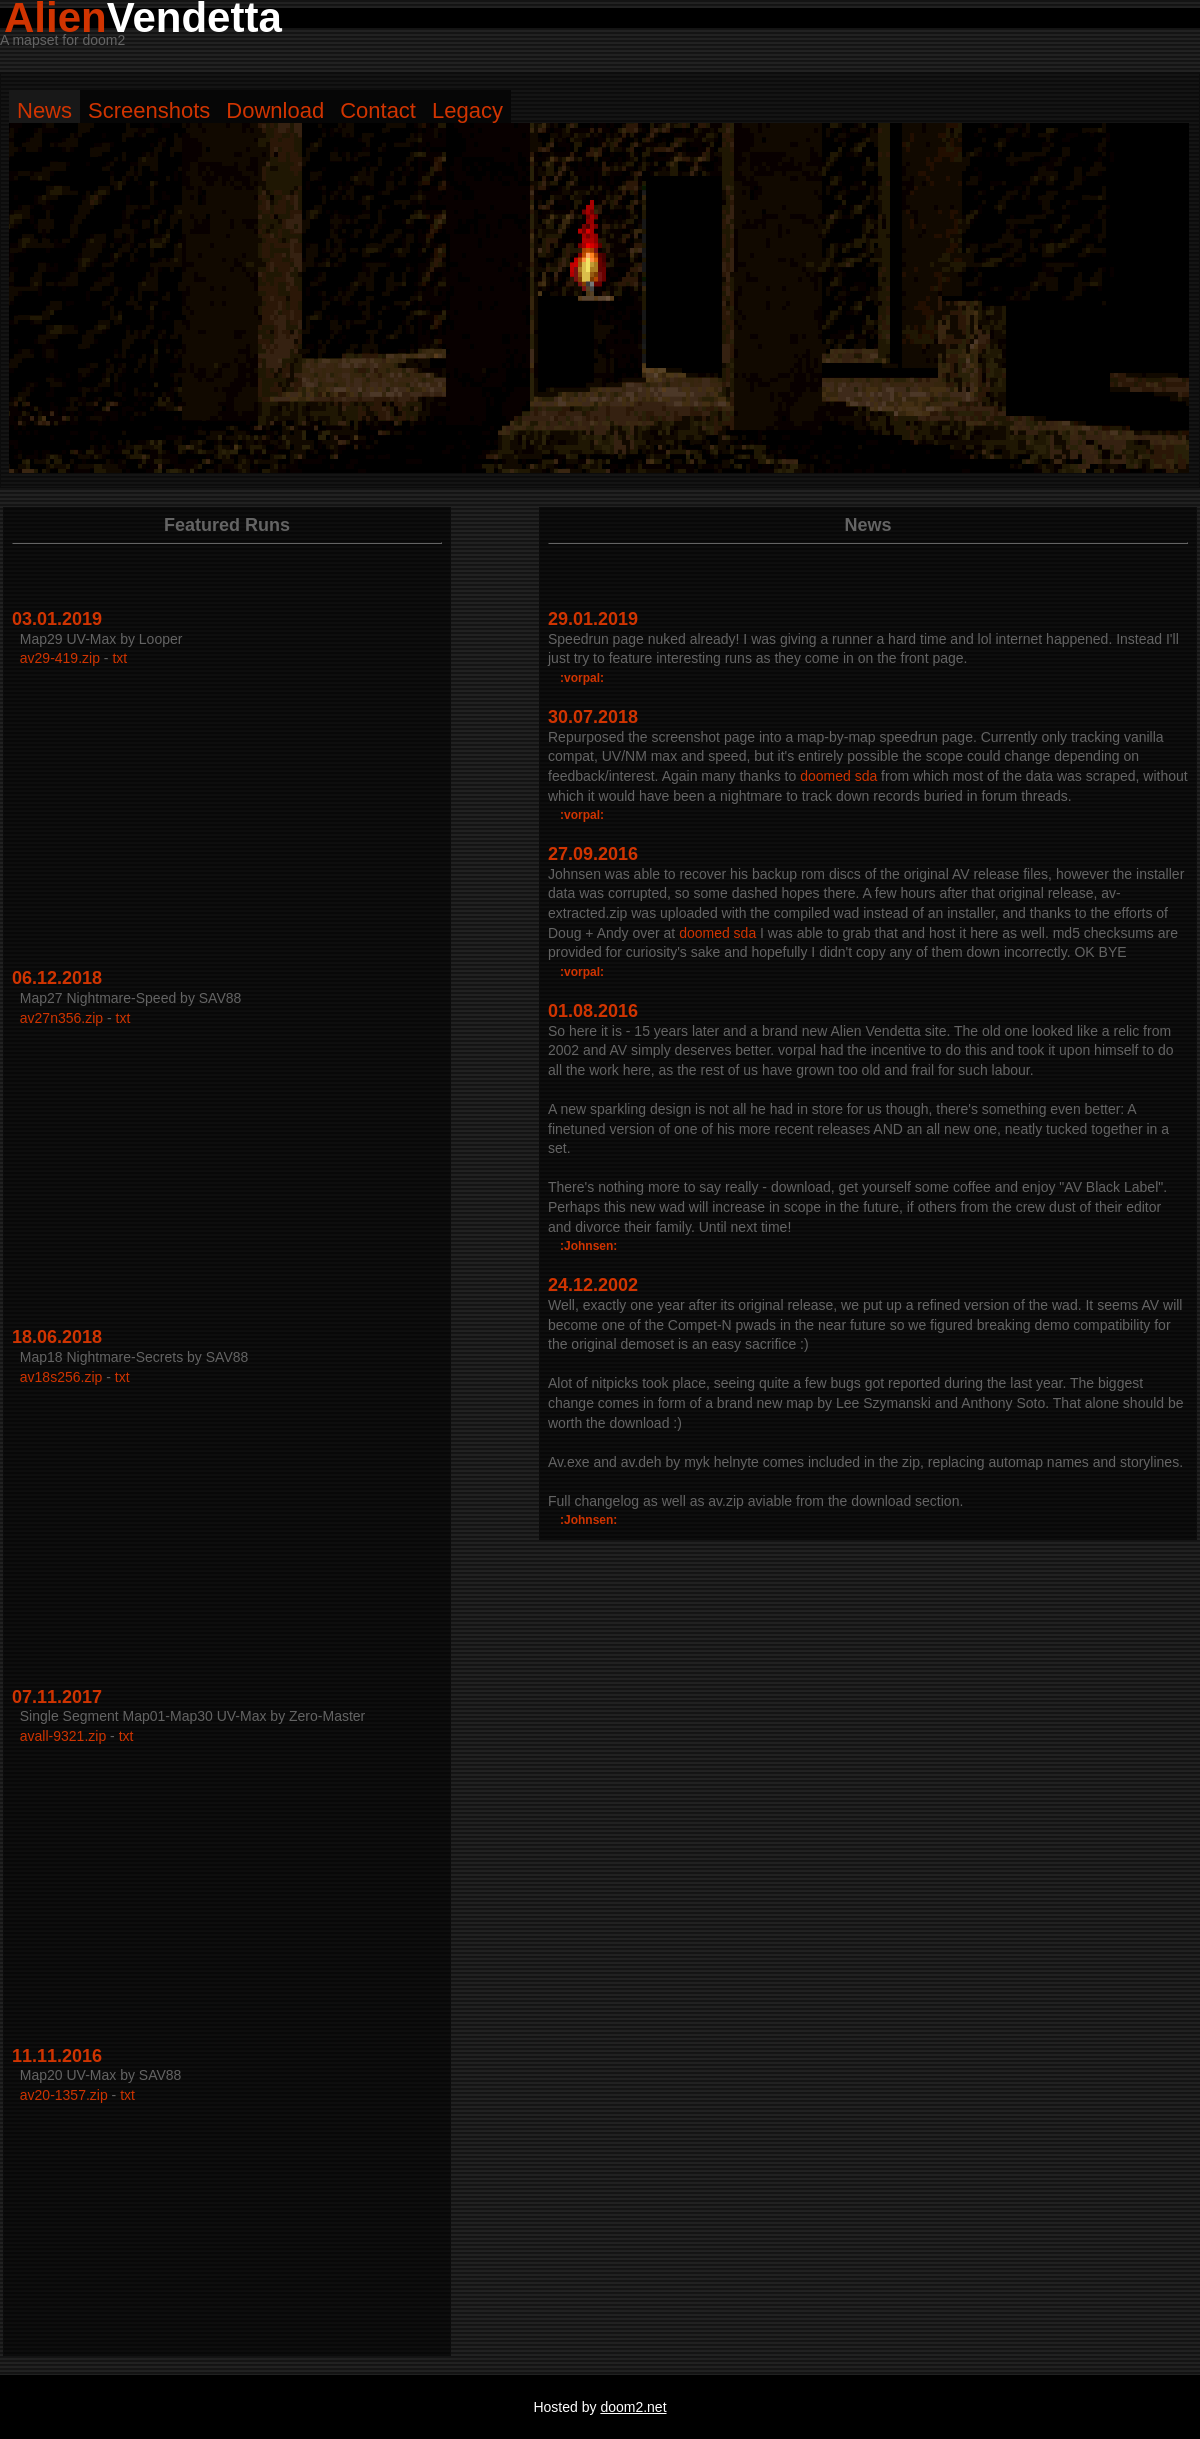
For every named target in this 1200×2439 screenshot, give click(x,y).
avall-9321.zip (63, 1736)
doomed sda (838, 776)
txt (119, 658)
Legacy (467, 110)
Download (275, 110)
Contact (378, 110)
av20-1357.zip (64, 2095)
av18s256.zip (61, 1377)
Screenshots (149, 110)
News (44, 110)
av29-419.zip (60, 658)
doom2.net (633, 2407)
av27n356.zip (61, 1018)
